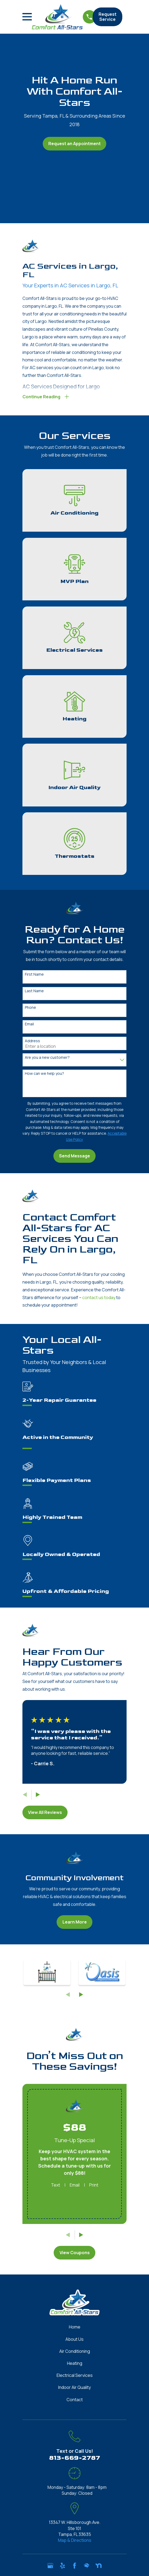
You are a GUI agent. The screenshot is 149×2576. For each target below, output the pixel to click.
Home (74, 2327)
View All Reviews (45, 1813)
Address (32, 1041)
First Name (34, 975)
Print (93, 2185)
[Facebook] (74, 2566)
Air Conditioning (74, 2352)
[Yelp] (62, 2566)
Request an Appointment (74, 143)
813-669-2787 (74, 2458)
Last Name (34, 991)
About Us (74, 2340)
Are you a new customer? (47, 1058)
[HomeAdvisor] (86, 2566)
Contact (74, 2400)
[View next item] (38, 1795)
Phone (30, 1008)
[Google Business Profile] (50, 2566)
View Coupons (75, 2253)
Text (55, 2185)
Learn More (74, 1922)
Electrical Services (75, 2376)
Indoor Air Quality (74, 2388)
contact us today (98, 1298)
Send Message (74, 1156)
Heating (74, 2364)
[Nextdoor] (98, 2566)
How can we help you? (44, 1074)
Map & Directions (74, 2541)
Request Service (107, 16)
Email (29, 1024)
